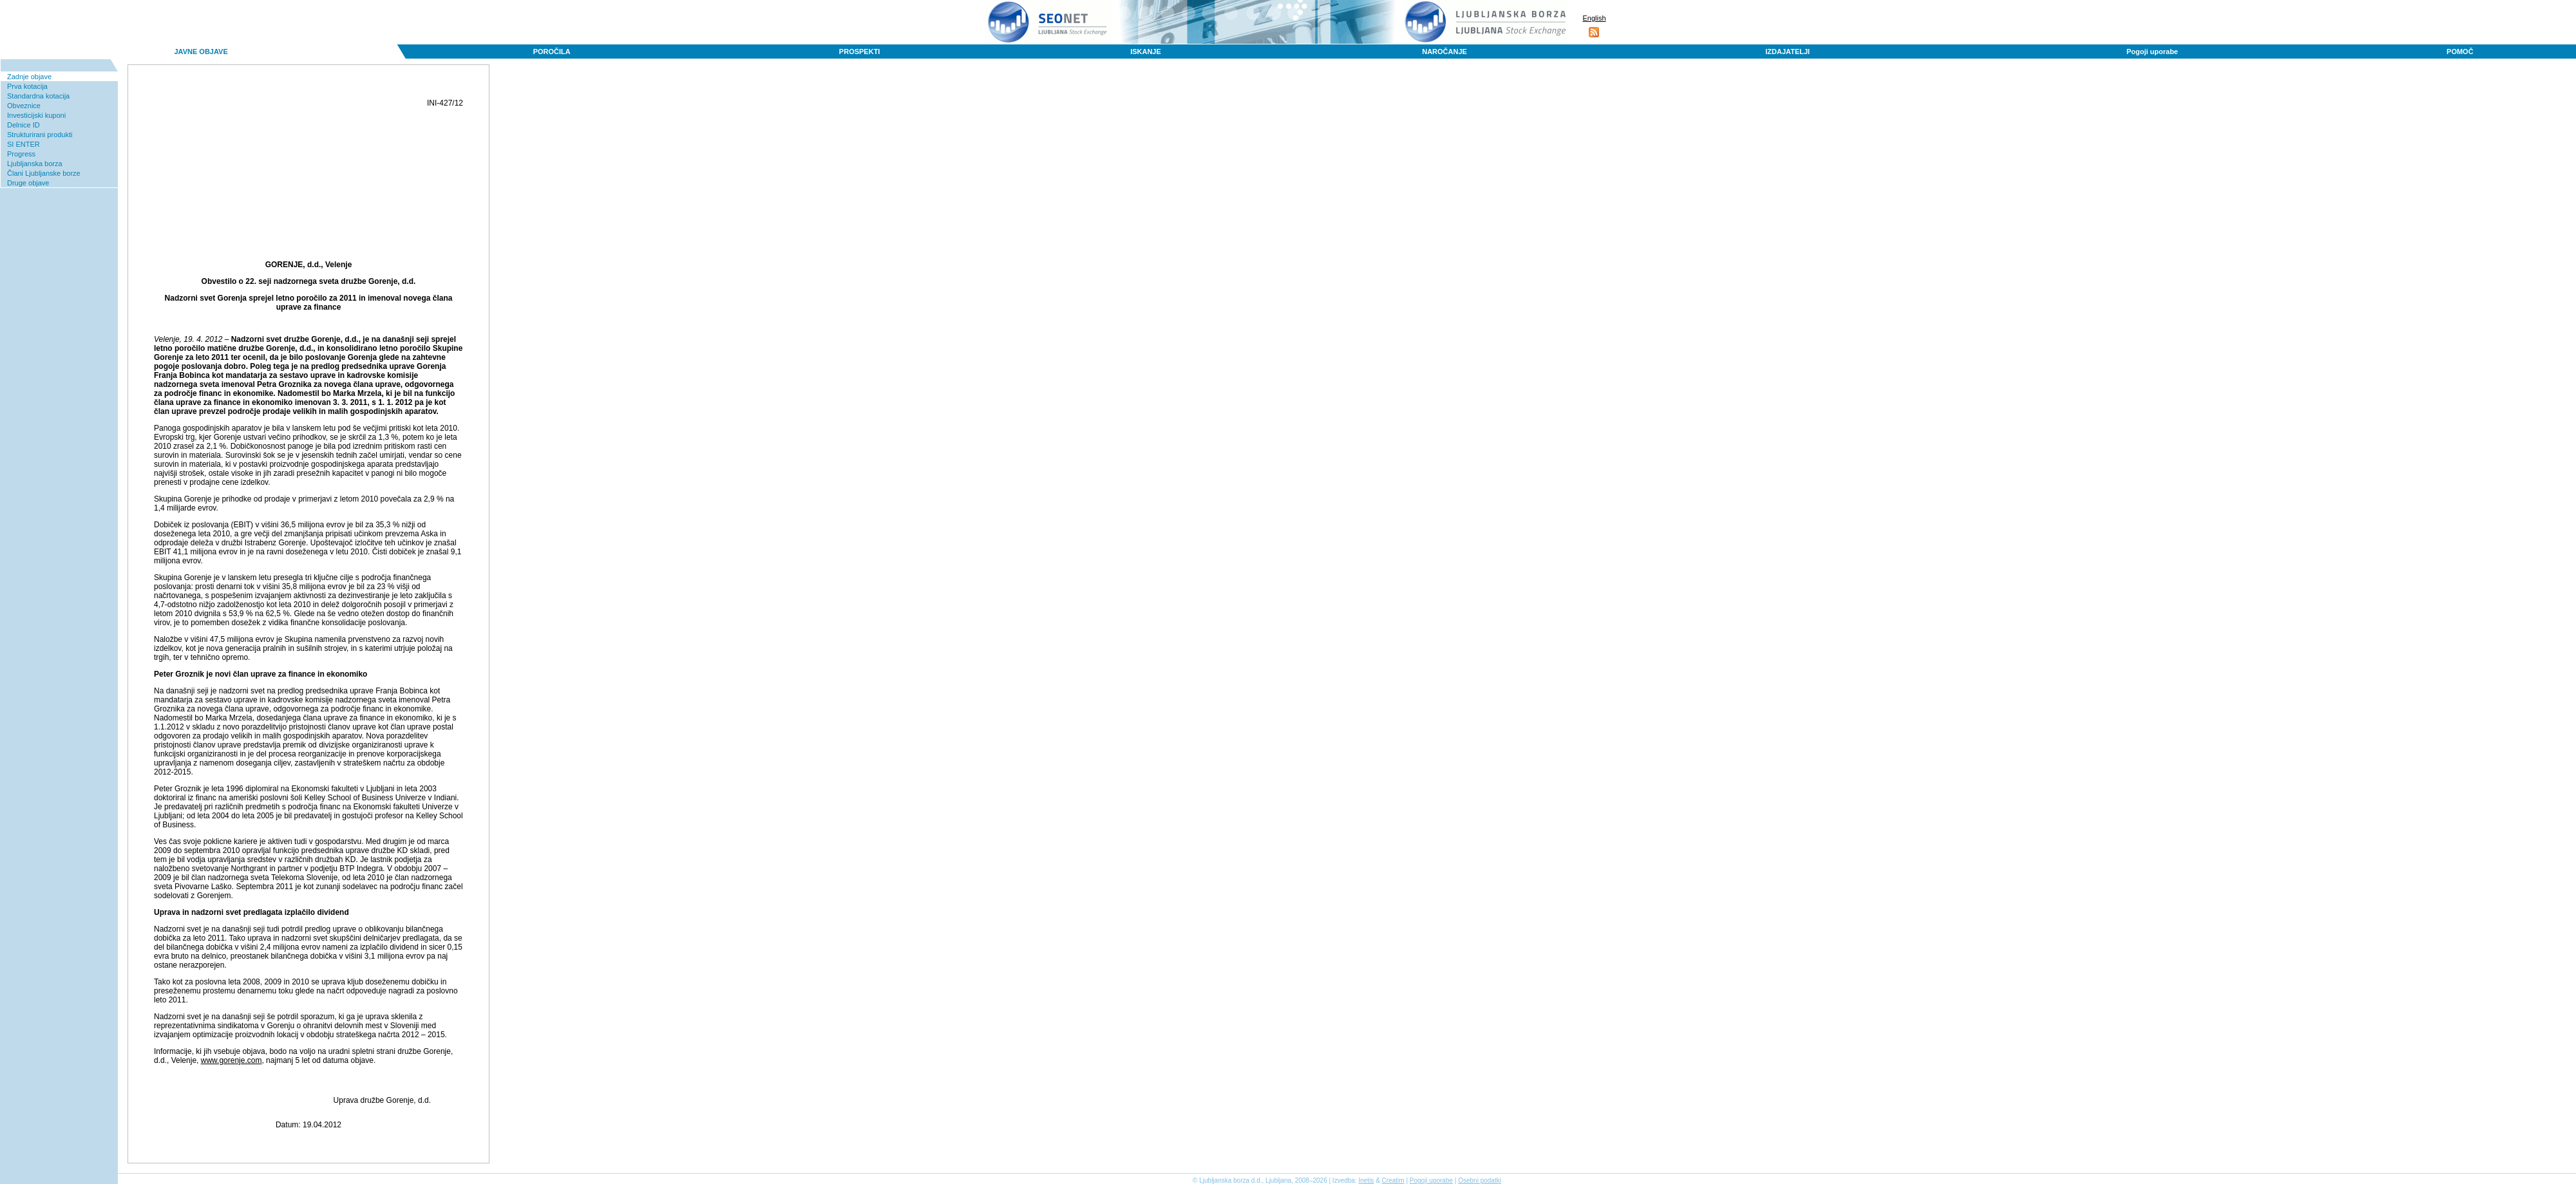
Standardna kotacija (38, 96)
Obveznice (24, 105)
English (1593, 18)
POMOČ (2460, 51)
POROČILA (552, 51)
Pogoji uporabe (2152, 51)
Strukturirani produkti (40, 134)
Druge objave (28, 183)
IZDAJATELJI (1787, 51)
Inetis (1366, 1180)
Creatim (1393, 1180)
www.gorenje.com (231, 1060)
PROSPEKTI (859, 51)
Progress (21, 154)
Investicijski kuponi (36, 115)
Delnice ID (23, 125)
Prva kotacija (27, 86)
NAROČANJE (1444, 51)
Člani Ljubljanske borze (43, 173)
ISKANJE (1145, 51)
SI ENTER (23, 144)
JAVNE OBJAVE (200, 51)
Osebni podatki (1479, 1180)
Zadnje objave (29, 76)
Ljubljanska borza (34, 163)
